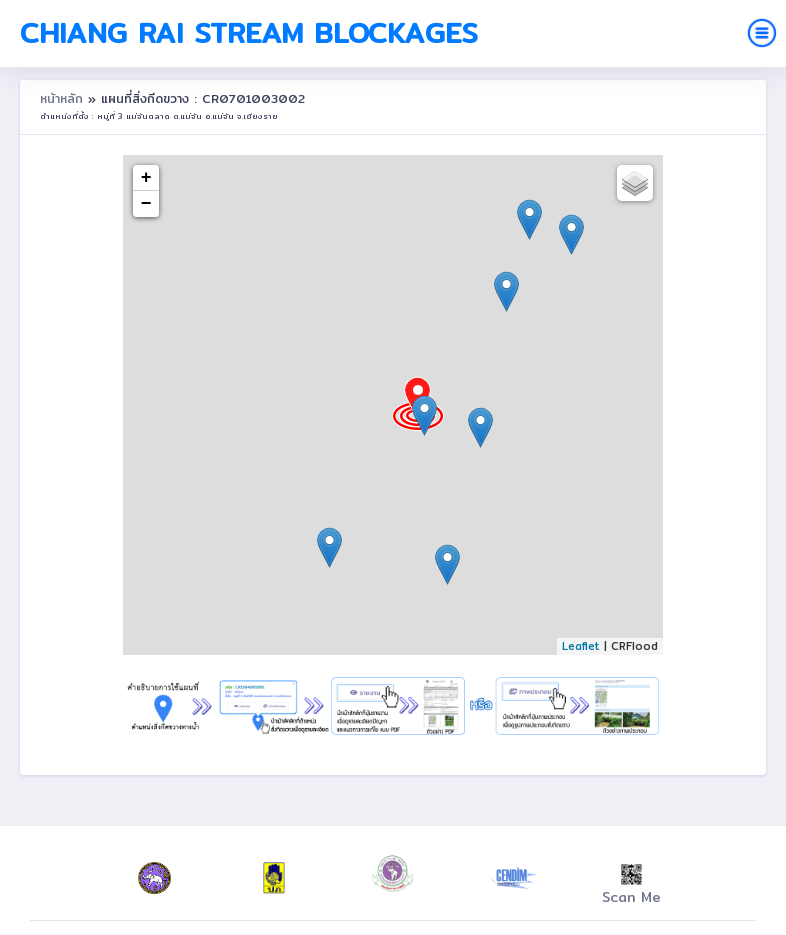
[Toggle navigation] (762, 33)
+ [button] (146, 178)
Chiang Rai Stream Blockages (249, 33)
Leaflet (581, 646)
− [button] (146, 204)
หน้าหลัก (64, 98)
